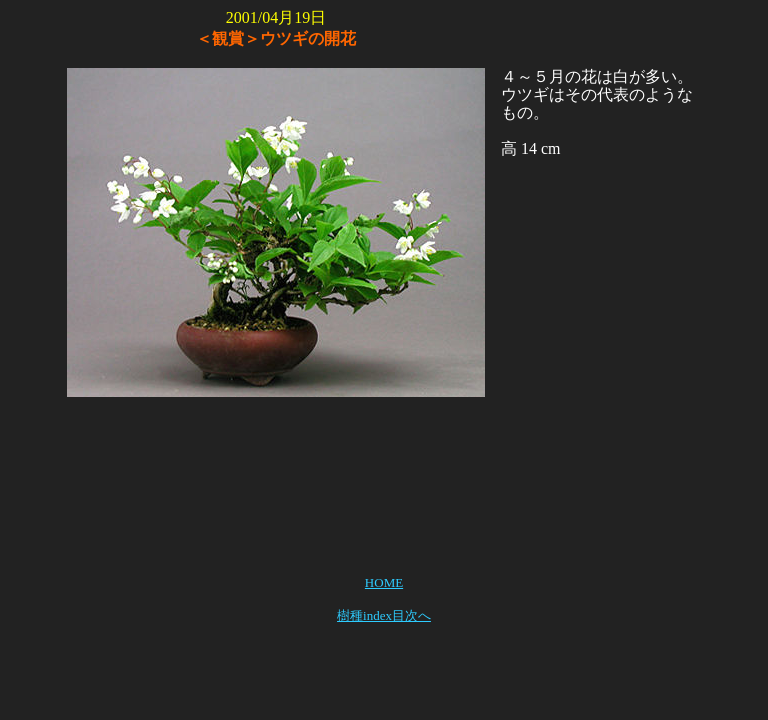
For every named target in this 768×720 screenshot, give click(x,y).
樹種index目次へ (384, 615)
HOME (384, 582)
